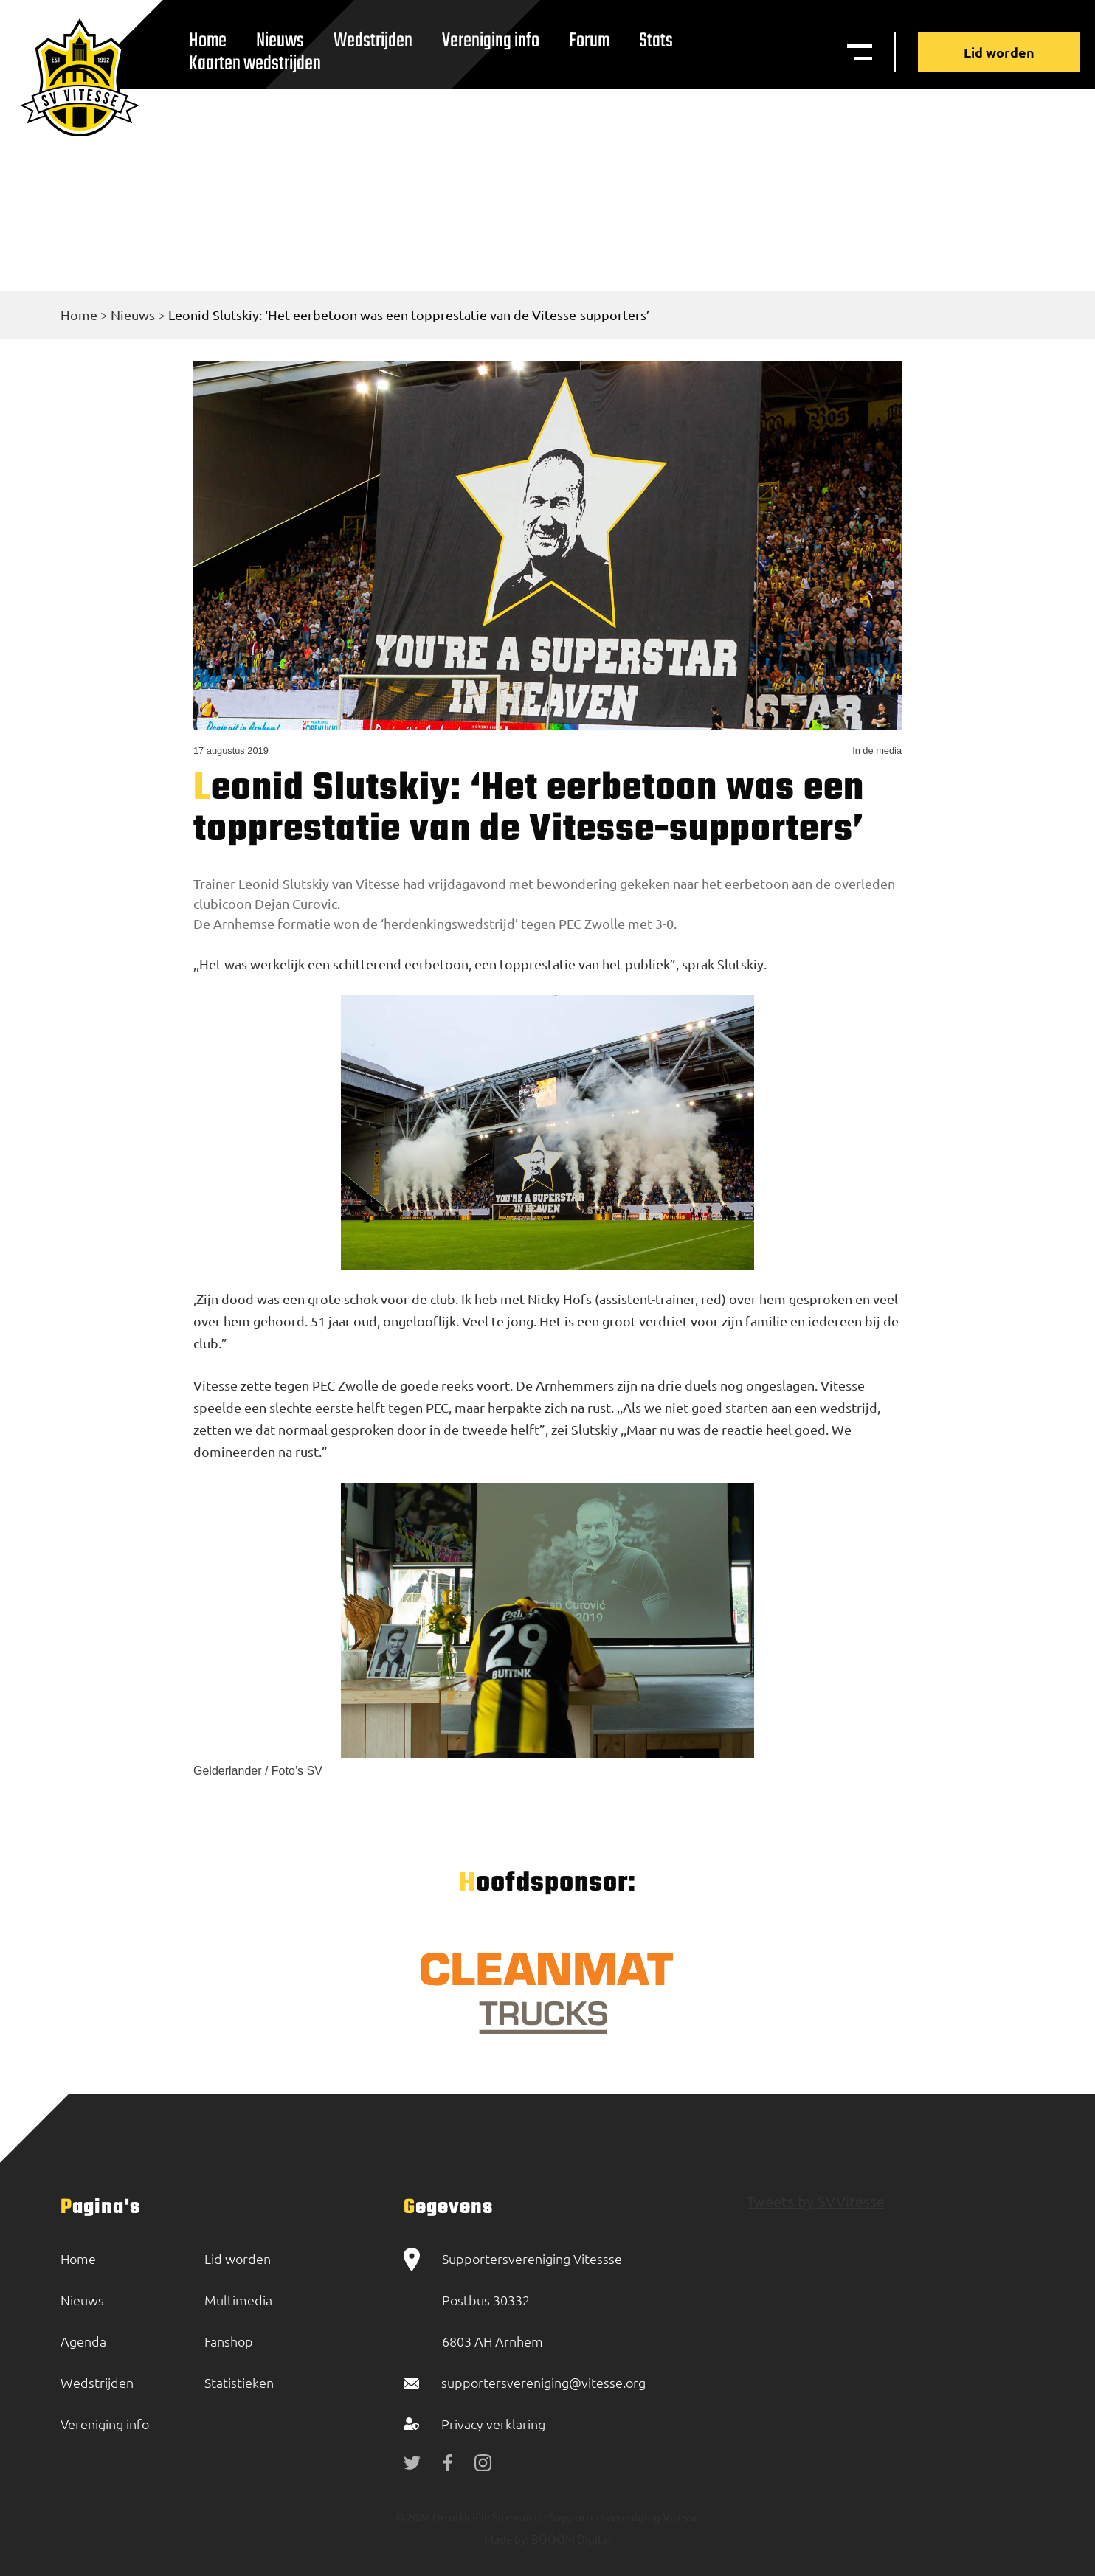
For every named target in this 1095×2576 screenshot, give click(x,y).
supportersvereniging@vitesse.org (543, 2382)
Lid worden (999, 52)
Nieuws (133, 314)
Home (79, 314)
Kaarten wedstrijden (255, 64)
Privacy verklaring (493, 2423)
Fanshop (228, 2341)
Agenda (83, 2341)
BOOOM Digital (570, 2539)
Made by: (506, 2539)
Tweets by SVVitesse (816, 2201)
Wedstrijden (373, 41)
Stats (656, 41)
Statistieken (239, 2382)
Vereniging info (490, 41)
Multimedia (238, 2299)
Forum (589, 41)
